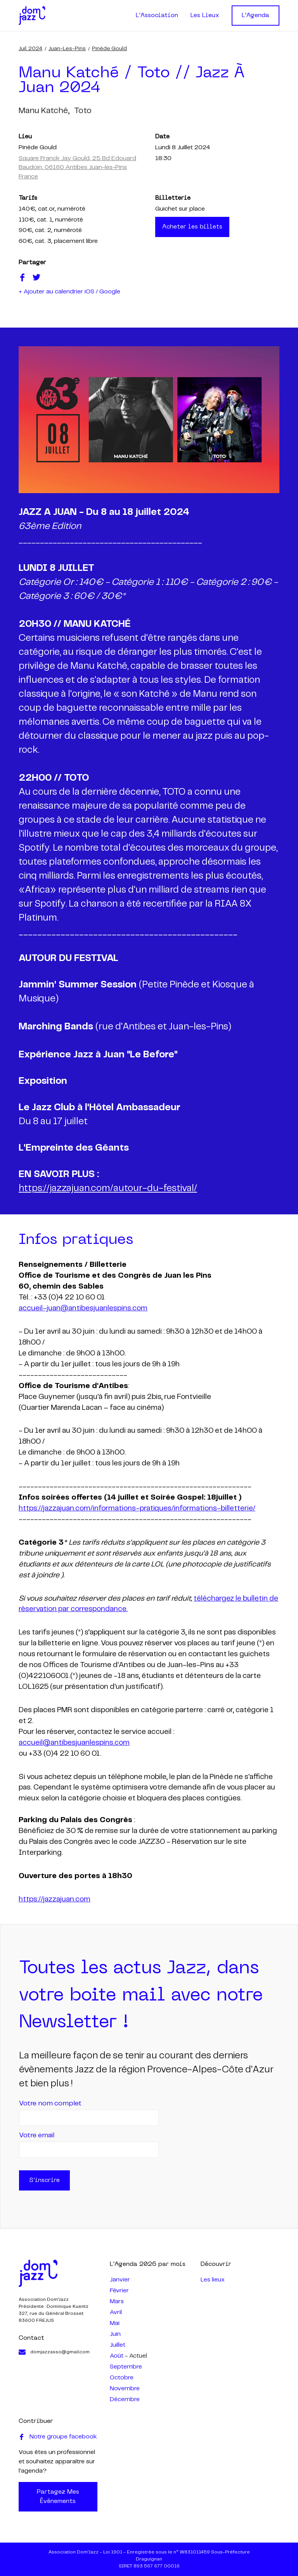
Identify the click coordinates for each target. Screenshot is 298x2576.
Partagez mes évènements (58, 2496)
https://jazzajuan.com (54, 1899)
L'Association (157, 15)
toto (83, 111)
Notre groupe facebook (58, 2437)
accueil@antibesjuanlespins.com (74, 1742)
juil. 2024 (30, 48)
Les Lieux (205, 15)
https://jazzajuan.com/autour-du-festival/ (108, 1188)
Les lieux (213, 2280)
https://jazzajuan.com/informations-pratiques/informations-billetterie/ (137, 1508)
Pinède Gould (109, 48)
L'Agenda (255, 15)
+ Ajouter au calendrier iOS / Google (69, 292)
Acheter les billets (192, 227)
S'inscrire (44, 2180)
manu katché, (44, 111)
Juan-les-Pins (67, 48)
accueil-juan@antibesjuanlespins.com (83, 1308)
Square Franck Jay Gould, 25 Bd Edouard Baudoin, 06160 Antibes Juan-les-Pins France (77, 167)
